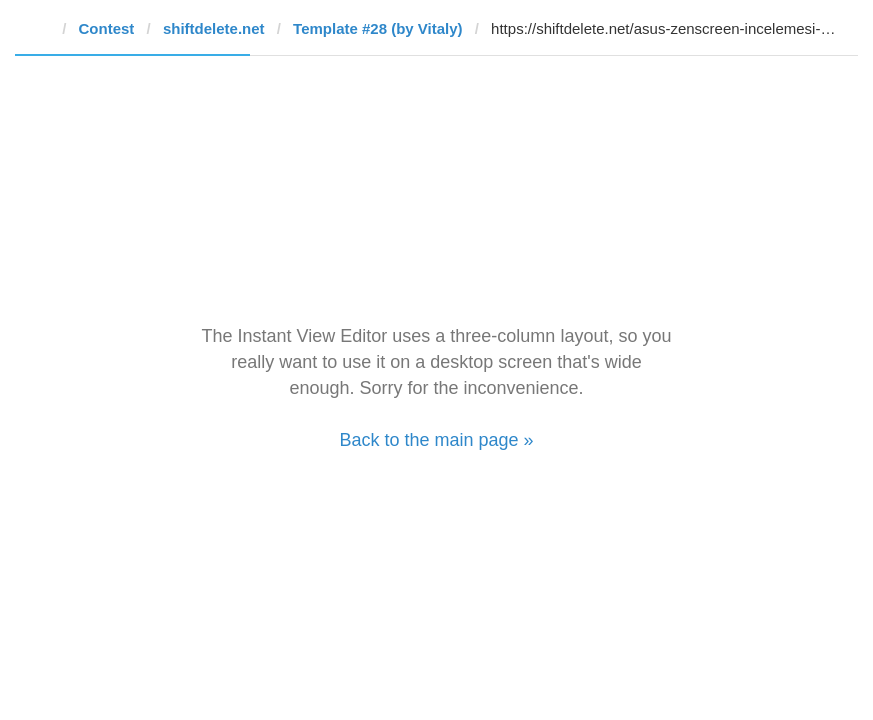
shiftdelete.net (214, 28)
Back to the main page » (436, 440)
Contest (107, 28)
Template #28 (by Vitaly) (378, 28)
